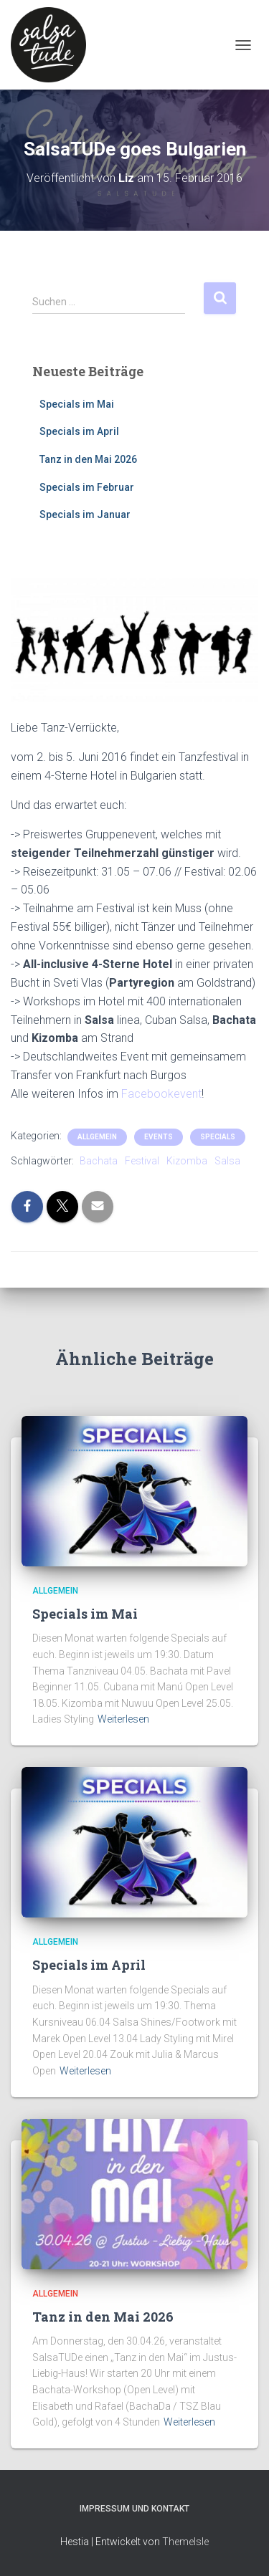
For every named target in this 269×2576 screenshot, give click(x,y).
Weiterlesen (123, 1719)
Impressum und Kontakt (134, 2509)
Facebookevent (161, 1094)
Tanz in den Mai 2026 (88, 459)
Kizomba (186, 1161)
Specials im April (79, 431)
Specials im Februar (86, 487)
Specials (217, 1137)
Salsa (227, 1161)
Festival (142, 1161)
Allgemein (97, 1137)
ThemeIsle (185, 2541)
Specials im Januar (85, 514)
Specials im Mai (76, 404)
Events (158, 1137)
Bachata (99, 1161)
